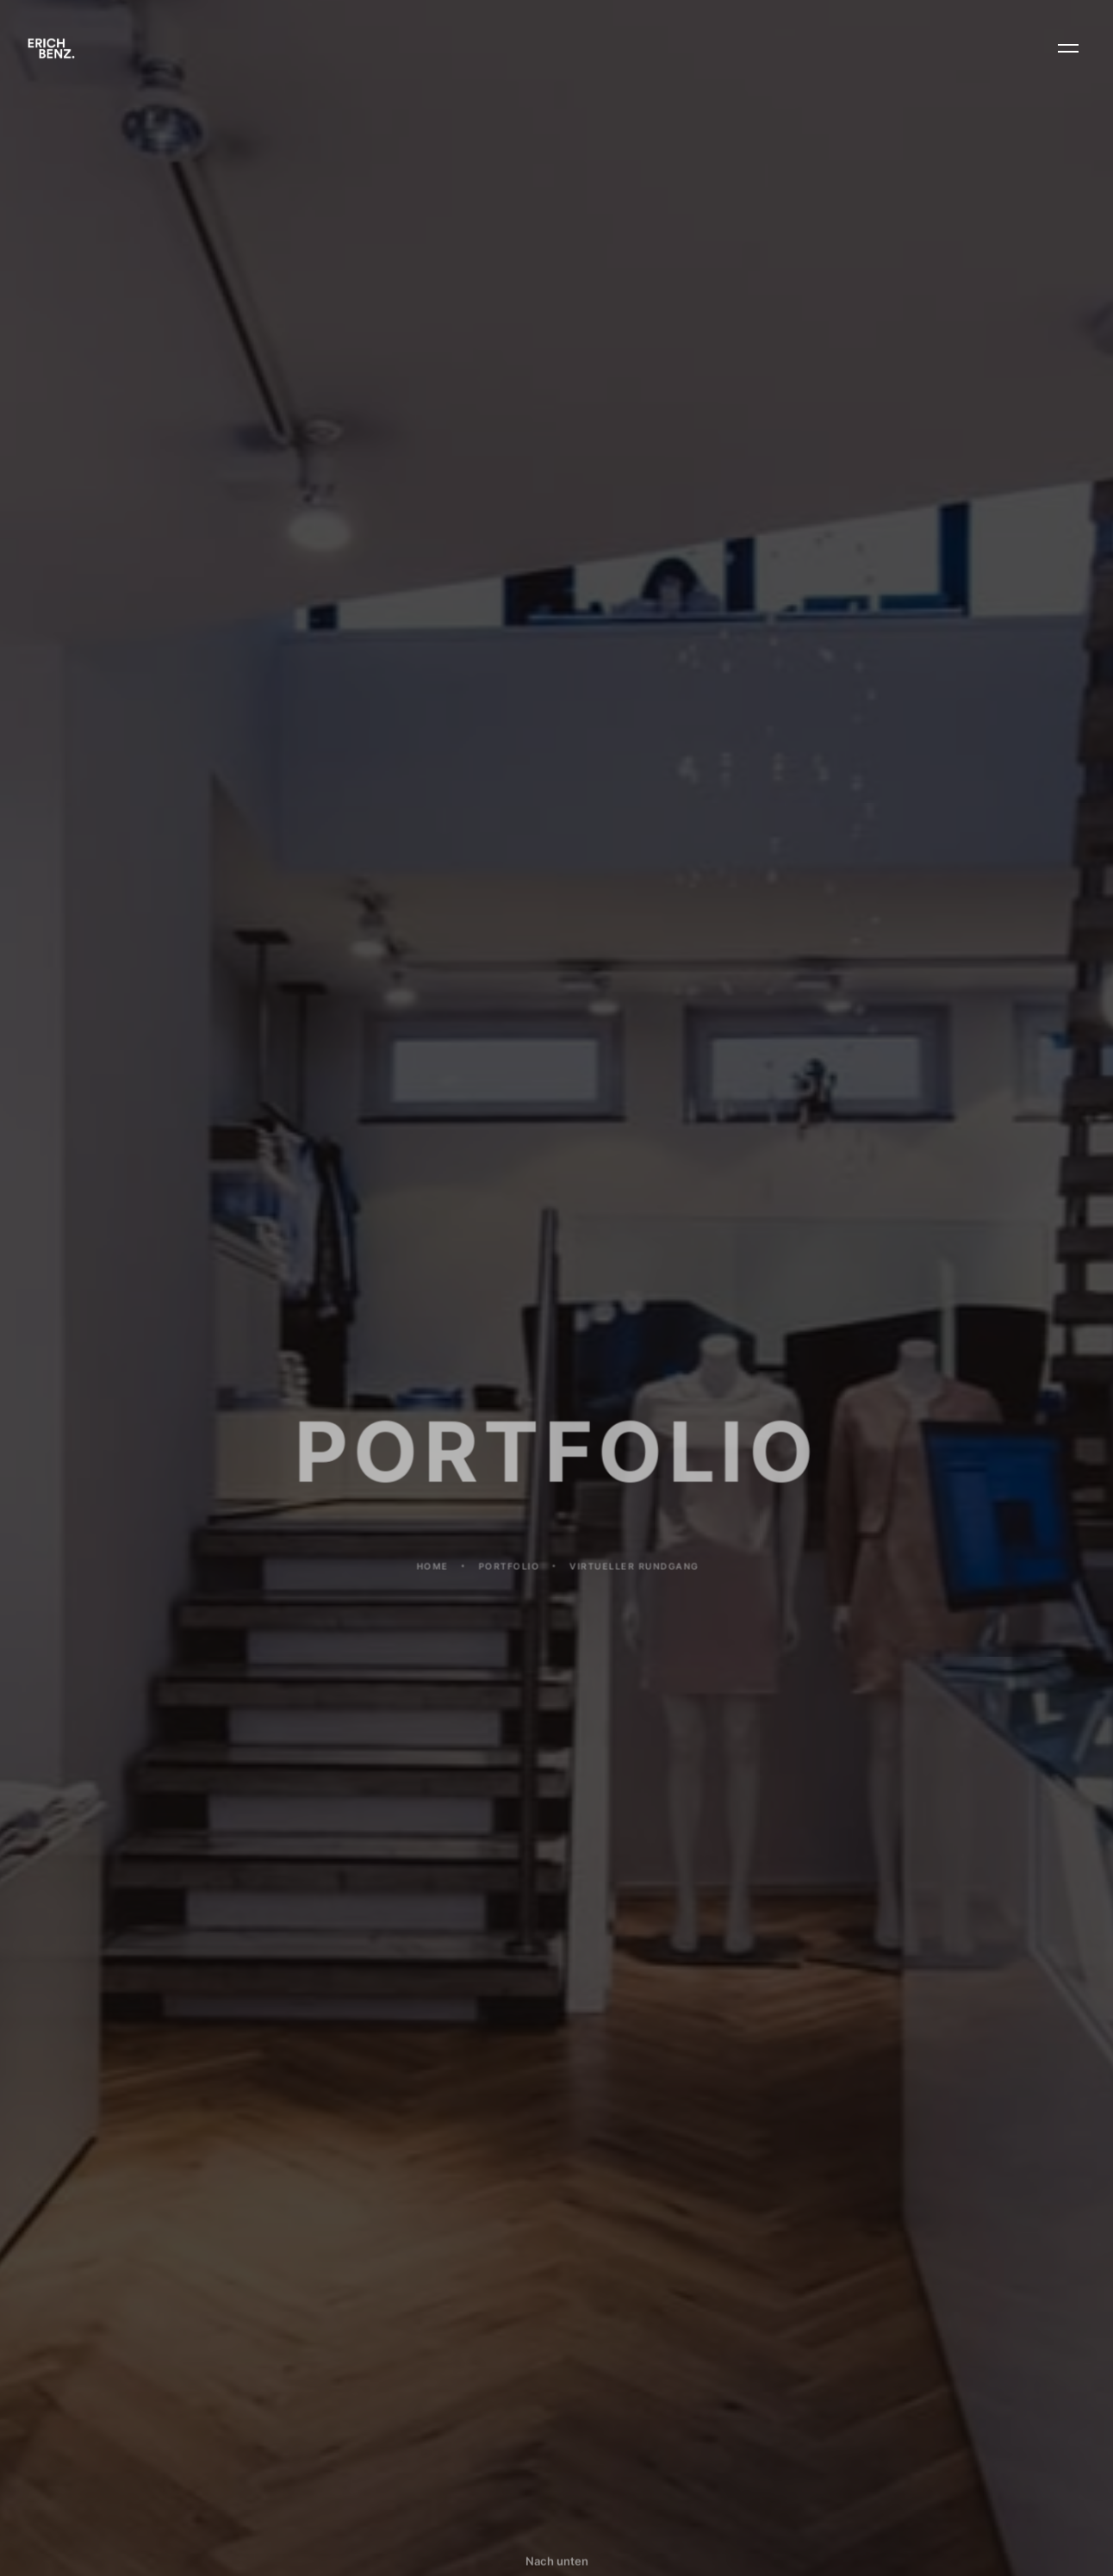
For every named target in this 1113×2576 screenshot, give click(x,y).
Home (432, 1578)
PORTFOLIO (508, 1578)
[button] (1068, 48)
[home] (51, 48)
